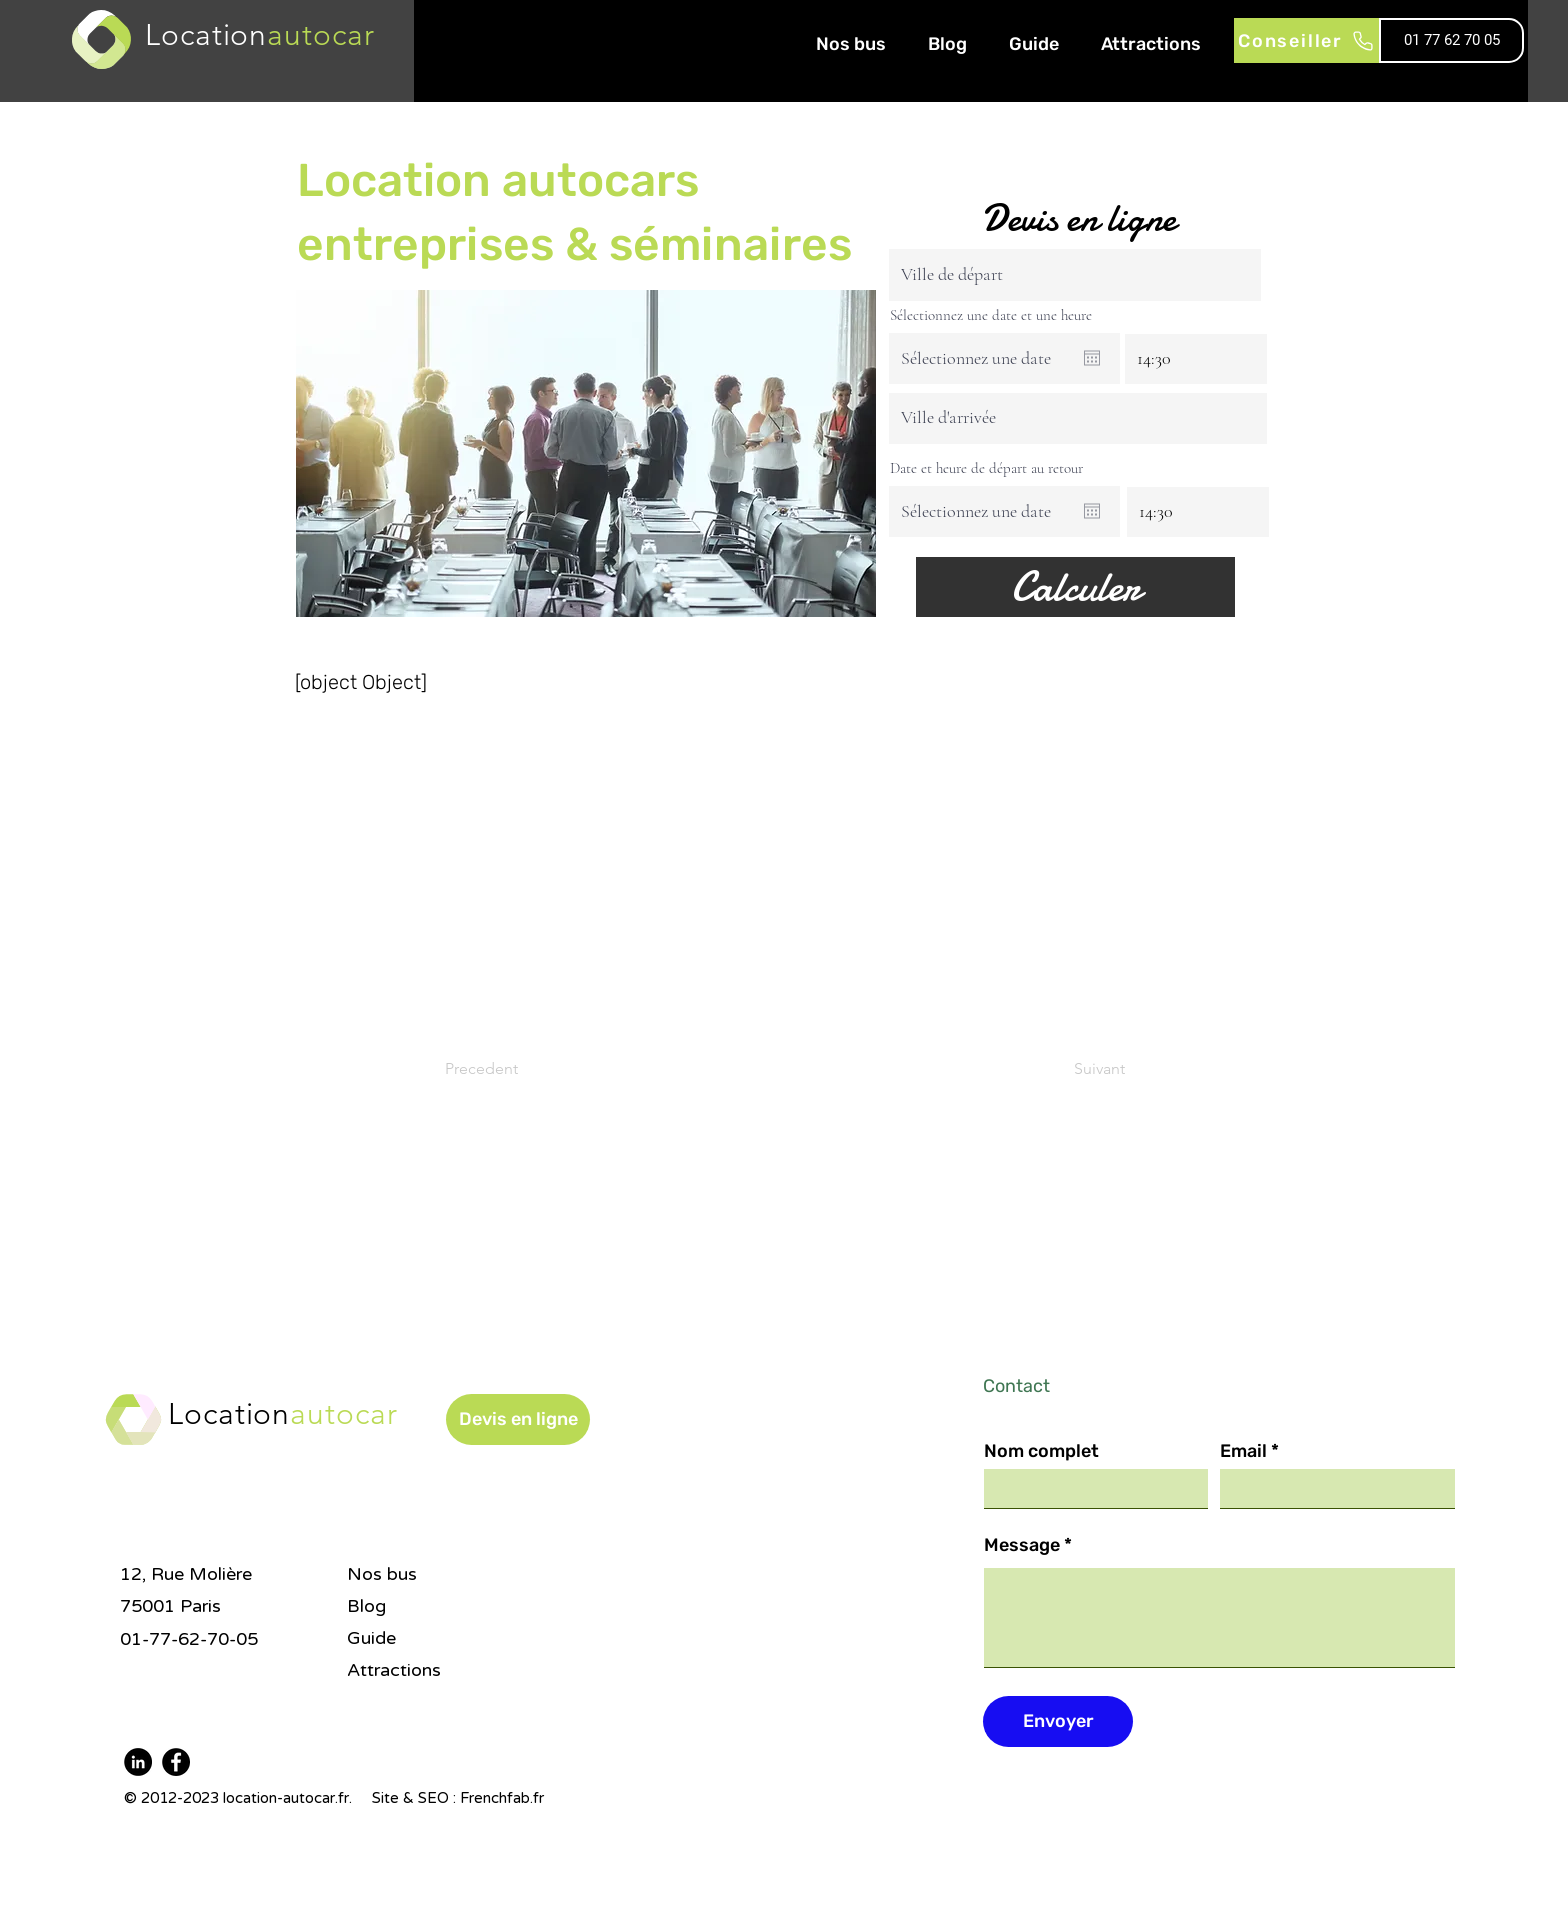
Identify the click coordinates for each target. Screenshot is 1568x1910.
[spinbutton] (1196, 358)
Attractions (394, 1670)
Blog (366, 1606)
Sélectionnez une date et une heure (991, 315)
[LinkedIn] (138, 1762)
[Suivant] (1075, 1069)
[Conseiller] (1306, 40)
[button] (518, 1419)
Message (1022, 1545)
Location (283, 1414)
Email (1243, 1451)
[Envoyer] (1058, 1721)
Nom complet (1041, 1451)
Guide (371, 1638)
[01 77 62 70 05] (1451, 40)
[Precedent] (511, 1069)
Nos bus (382, 1574)
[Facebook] (176, 1762)
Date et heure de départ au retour (986, 468)
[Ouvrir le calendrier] (1092, 358)
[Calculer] (1075, 587)
